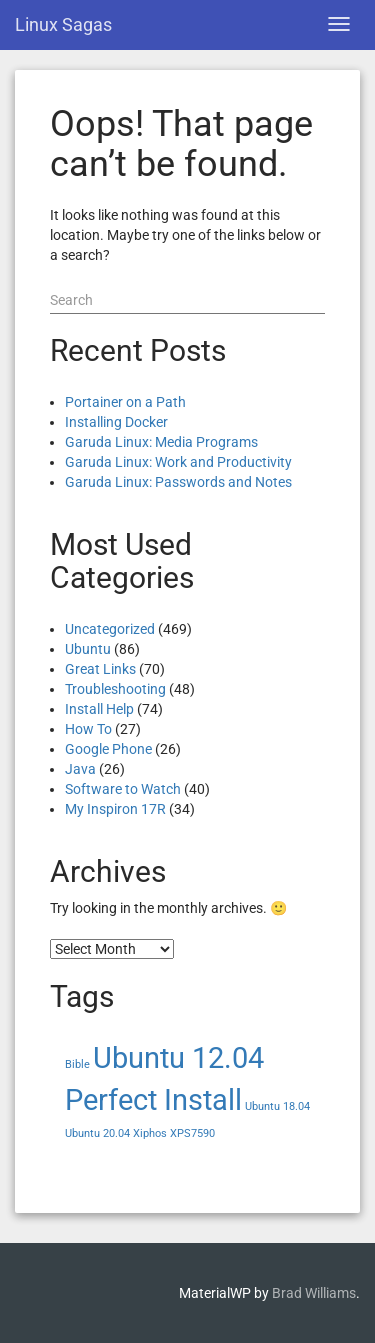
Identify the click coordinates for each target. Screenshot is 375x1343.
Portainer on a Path (125, 402)
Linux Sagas (63, 24)
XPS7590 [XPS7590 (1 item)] (192, 1133)
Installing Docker (116, 422)
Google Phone (108, 749)
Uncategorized (110, 629)
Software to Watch (123, 789)
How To (88, 729)
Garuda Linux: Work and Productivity (178, 462)
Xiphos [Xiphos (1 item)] (150, 1133)
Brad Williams (314, 1293)
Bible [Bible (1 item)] (77, 1064)
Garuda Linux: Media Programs (161, 442)
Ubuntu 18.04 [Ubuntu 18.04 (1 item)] (277, 1106)
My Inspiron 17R (115, 809)
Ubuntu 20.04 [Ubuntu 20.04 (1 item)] (97, 1133)
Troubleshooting (115, 689)
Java (80, 769)
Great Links (100, 669)
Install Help (99, 709)
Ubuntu (88, 649)
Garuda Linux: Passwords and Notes (178, 482)
